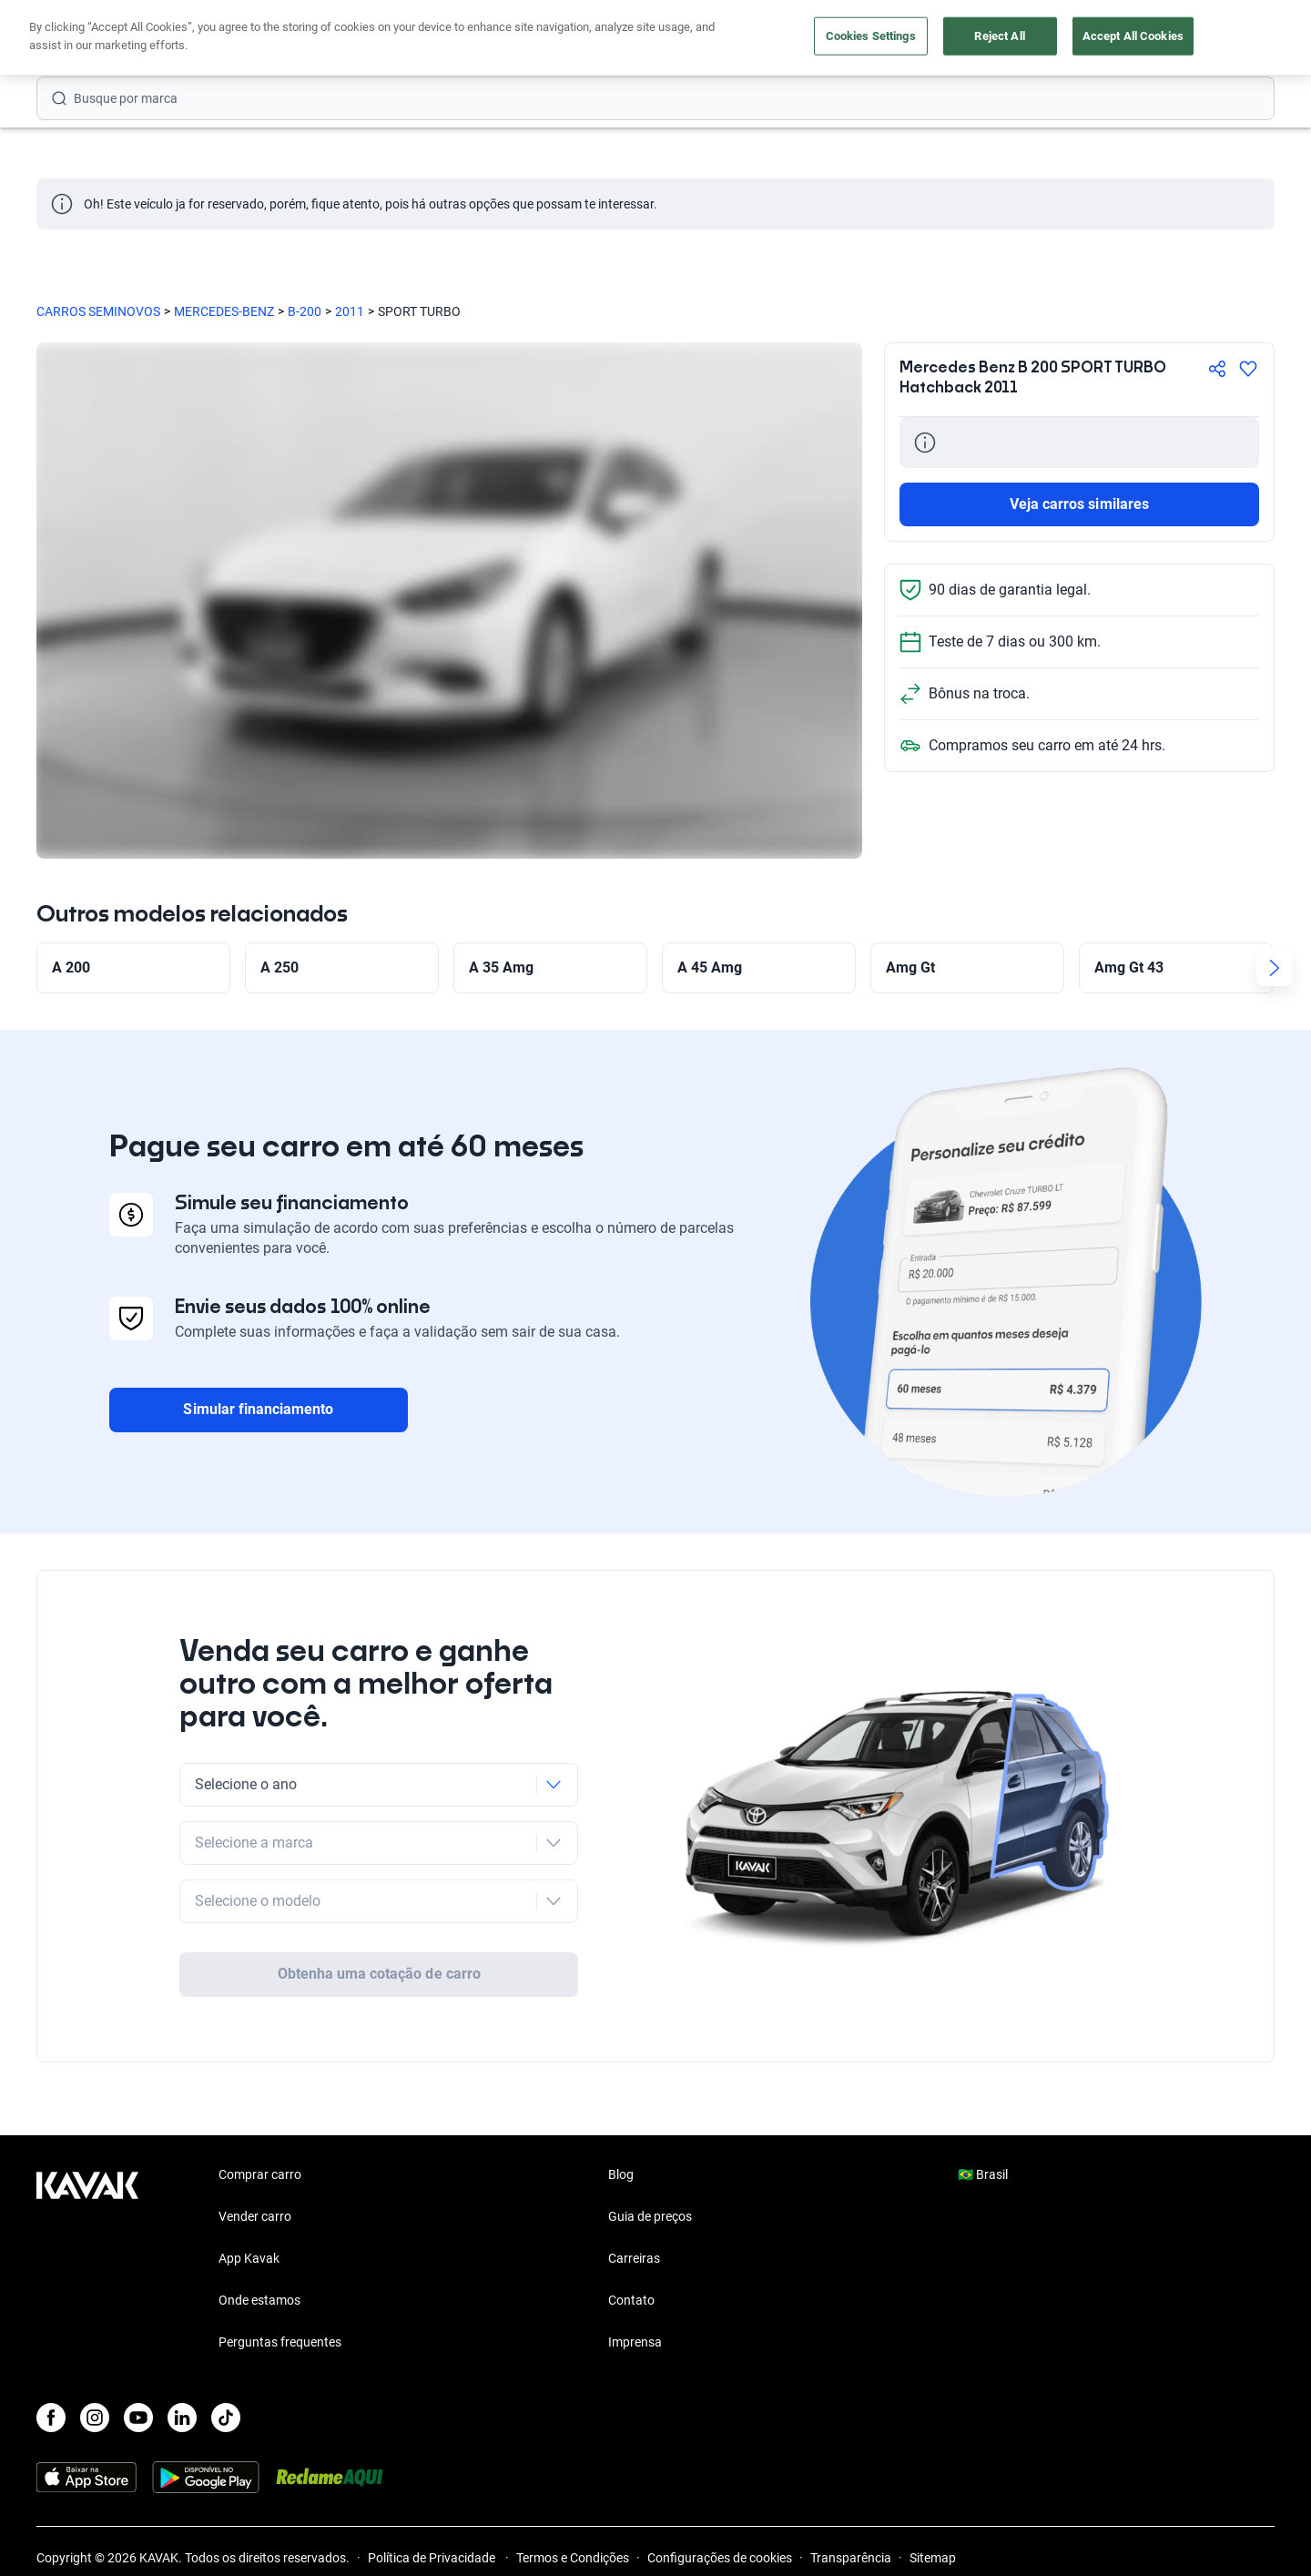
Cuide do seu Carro (862, 38)
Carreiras (634, 2258)
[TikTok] (225, 2417)
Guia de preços (650, 2216)
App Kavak (248, 2258)
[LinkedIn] (182, 2417)
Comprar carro (480, 38)
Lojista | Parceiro (719, 38)
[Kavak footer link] (87, 2260)
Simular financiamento (258, 1409)
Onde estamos (259, 2300)
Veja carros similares (1079, 504)
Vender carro (595, 38)
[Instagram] (94, 2417)
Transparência (850, 2558)
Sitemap (933, 2558)
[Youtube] (138, 2417)
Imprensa (635, 2342)
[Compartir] (1217, 369)
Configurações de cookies (719, 2558)
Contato (631, 2300)
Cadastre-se (1222, 38)
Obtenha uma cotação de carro (379, 1973)
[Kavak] (87, 38)
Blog (621, 2174)
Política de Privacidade (433, 2558)
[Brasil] (1084, 39)
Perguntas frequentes (279, 2342)
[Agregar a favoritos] (1248, 369)
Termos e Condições (572, 2558)
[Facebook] (51, 2417)
